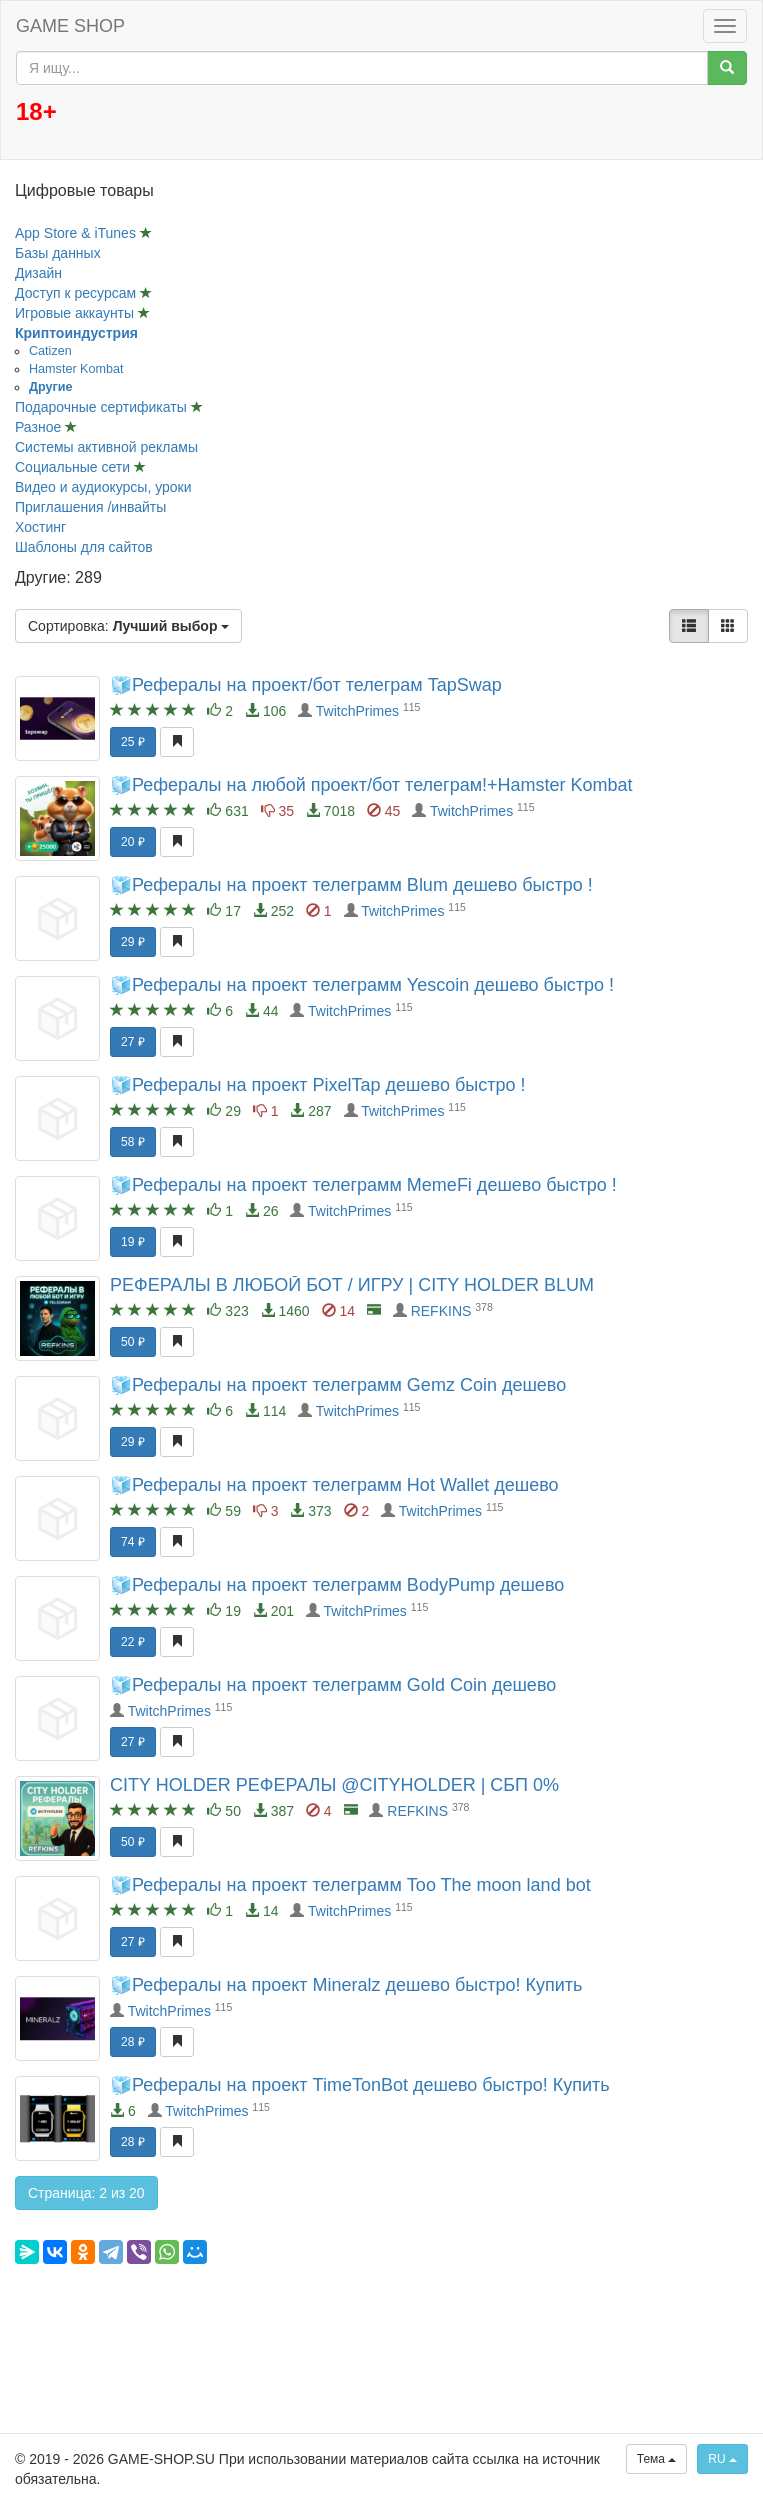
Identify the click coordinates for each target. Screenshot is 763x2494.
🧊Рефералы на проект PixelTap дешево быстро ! (317, 1085)
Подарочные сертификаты (103, 407)
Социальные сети (74, 467)
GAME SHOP (70, 26)
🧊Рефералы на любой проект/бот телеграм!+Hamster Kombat (371, 785)
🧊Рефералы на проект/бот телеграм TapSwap (306, 685)
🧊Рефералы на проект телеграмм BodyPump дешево (337, 1585)
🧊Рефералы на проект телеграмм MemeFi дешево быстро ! (363, 1185)
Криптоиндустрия (76, 333)
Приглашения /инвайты (90, 507)
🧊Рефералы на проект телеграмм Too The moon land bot (350, 1885)
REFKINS (441, 1311)
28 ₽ (133, 2042)
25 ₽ (133, 742)
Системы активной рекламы (106, 447)
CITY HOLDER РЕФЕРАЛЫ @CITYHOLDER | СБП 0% (334, 1785)
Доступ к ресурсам (77, 293)
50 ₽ (133, 1342)
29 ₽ (133, 942)
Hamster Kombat (76, 369)
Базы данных (58, 253)
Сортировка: (128, 626)
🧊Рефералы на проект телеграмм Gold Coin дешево (333, 1685)
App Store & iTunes (77, 233)
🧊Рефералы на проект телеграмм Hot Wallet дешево (334, 1485)
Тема (657, 2459)
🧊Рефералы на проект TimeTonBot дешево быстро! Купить (360, 2085)
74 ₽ (133, 1542)
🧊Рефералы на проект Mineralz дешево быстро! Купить (346, 1985)
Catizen (50, 351)
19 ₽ (133, 1242)
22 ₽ (133, 1642)
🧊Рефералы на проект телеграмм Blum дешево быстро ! (351, 885)
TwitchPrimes (357, 711)
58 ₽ (133, 1142)
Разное (40, 427)
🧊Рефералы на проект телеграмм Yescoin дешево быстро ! (362, 985)
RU (722, 2459)
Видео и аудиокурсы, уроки (103, 487)
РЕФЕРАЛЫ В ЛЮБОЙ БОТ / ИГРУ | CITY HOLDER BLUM (352, 1285)
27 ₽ (133, 1042)
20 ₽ (133, 842)
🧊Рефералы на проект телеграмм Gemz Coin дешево (338, 1385)
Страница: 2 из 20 (86, 2193)
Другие (51, 387)
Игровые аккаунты (76, 313)
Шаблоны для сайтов (84, 547)
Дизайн (38, 273)
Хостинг (40, 527)
